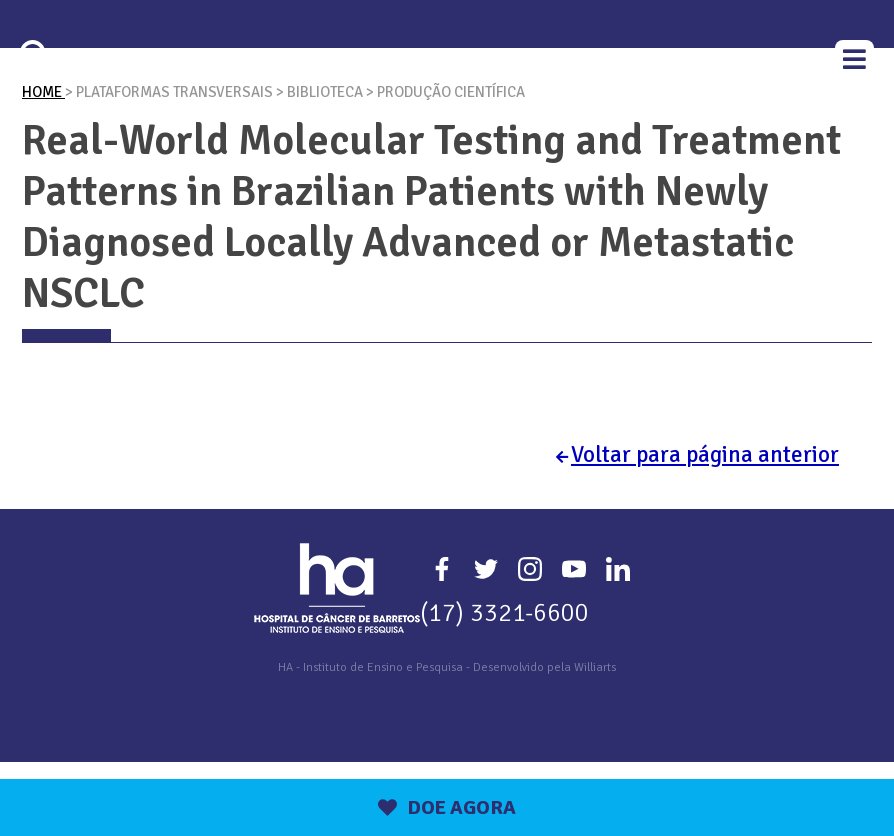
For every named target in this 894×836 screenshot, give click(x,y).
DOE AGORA (447, 807)
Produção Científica (451, 166)
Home (43, 166)
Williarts (595, 741)
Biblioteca (326, 166)
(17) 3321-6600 (504, 686)
